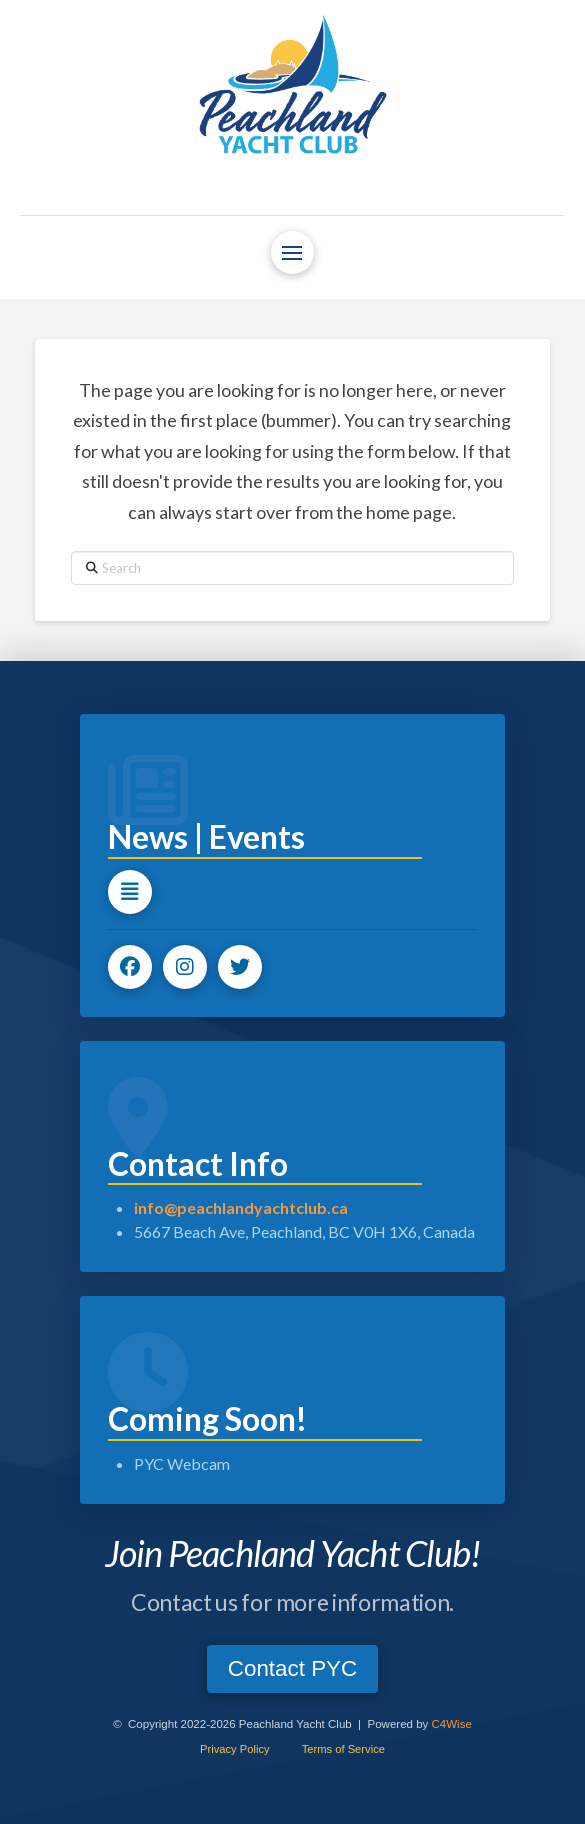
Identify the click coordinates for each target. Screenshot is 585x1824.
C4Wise (452, 1724)
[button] (292, 252)
